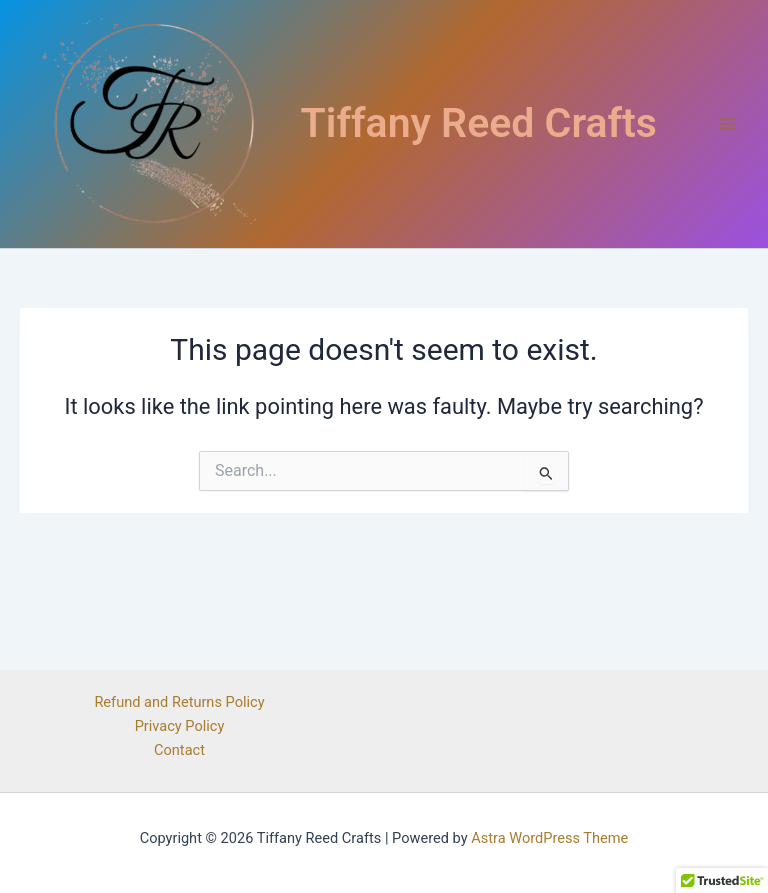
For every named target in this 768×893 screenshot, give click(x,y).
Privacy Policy (180, 726)
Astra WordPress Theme (549, 838)
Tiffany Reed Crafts (479, 123)
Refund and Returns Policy (179, 702)
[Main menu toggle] (728, 124)
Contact (179, 750)
